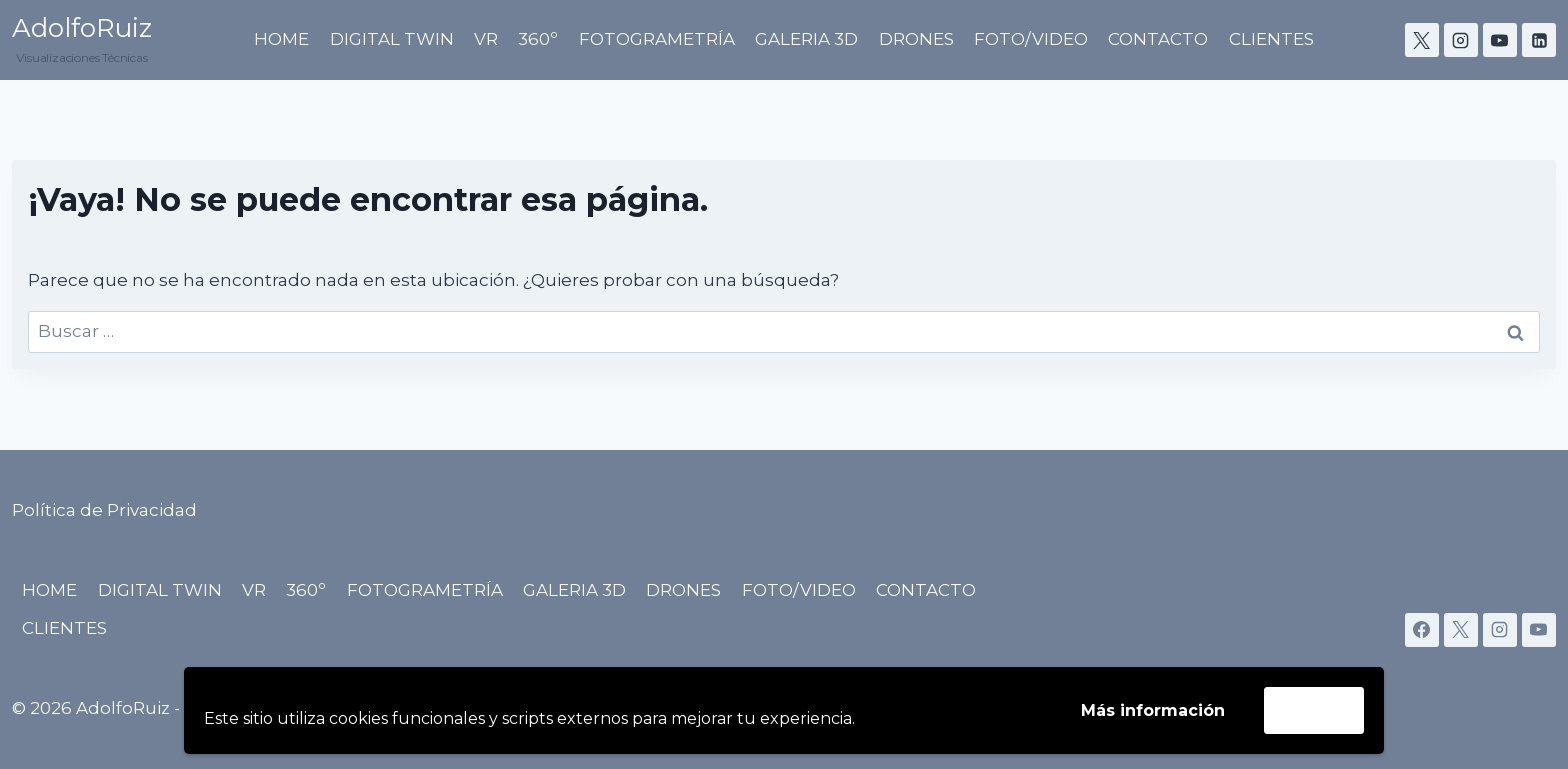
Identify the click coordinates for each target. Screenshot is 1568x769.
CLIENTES (1271, 39)
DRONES (916, 39)
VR (486, 39)
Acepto (1314, 709)
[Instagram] (1461, 40)
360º (538, 39)
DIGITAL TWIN (392, 39)
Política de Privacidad (104, 510)
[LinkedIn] (1539, 40)
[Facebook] (1422, 630)
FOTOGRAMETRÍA (657, 39)
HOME (281, 39)
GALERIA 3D (806, 39)
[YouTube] (1500, 40)
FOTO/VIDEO (1031, 39)
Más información (1153, 710)
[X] (1422, 40)
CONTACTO (1158, 39)
